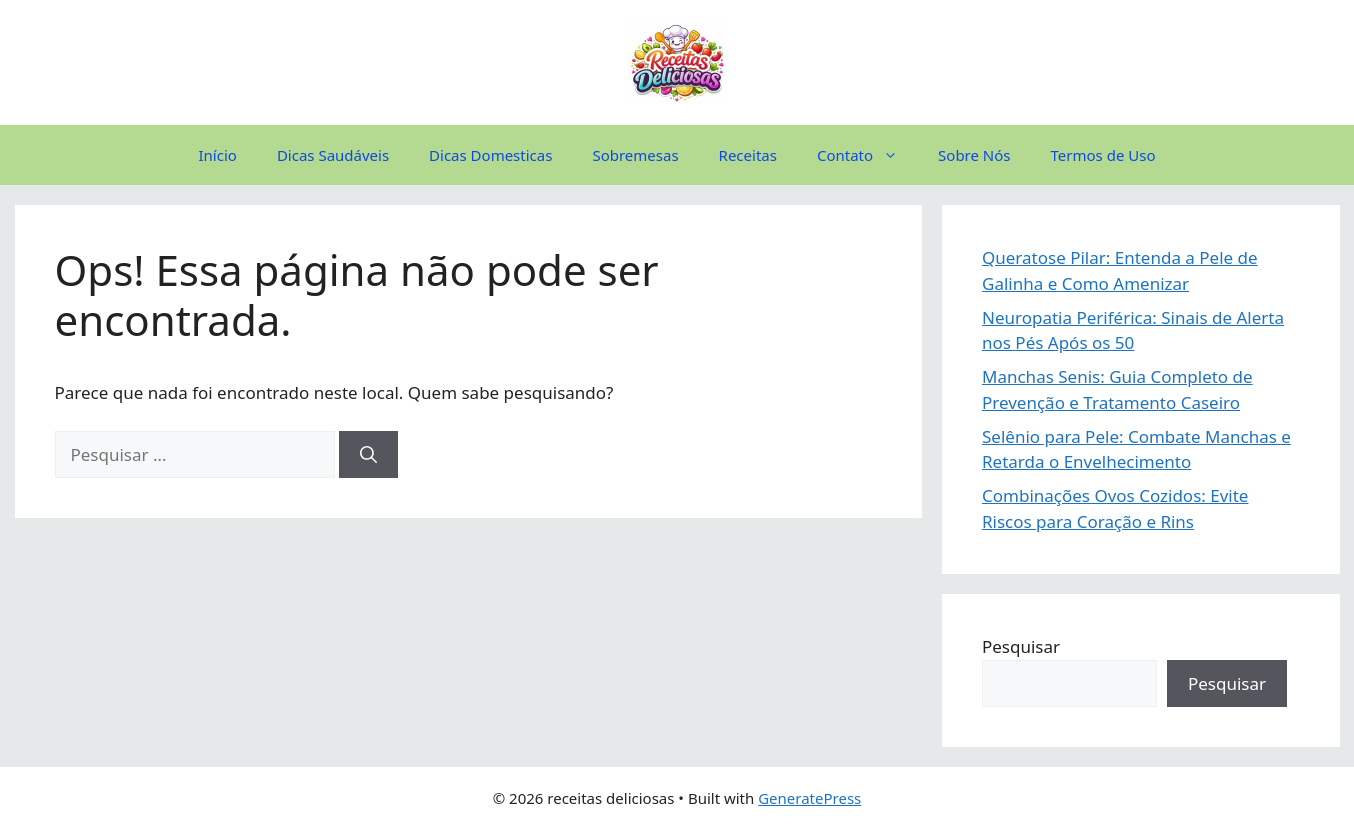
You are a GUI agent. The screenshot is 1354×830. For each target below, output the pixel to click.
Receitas (748, 155)
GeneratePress (809, 798)
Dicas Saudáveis (333, 155)
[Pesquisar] (368, 455)
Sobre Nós (974, 155)
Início (218, 155)
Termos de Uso (1103, 155)
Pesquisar (1021, 646)
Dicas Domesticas (490, 155)
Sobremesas (635, 155)
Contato (867, 155)
